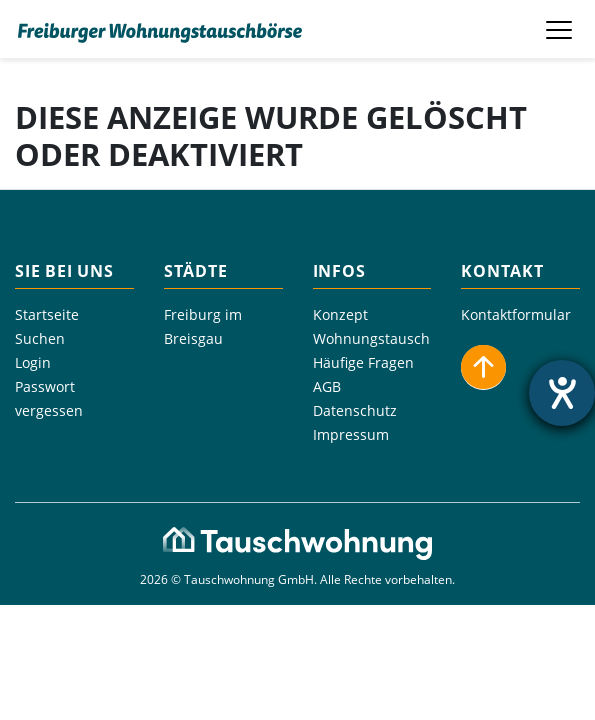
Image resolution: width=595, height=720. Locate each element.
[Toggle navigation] (561, 29)
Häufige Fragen (363, 362)
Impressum (351, 434)
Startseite (47, 314)
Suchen (40, 338)
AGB (327, 386)
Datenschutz (355, 410)
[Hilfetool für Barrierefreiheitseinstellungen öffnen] (562, 393)
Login (33, 362)
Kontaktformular (516, 314)
